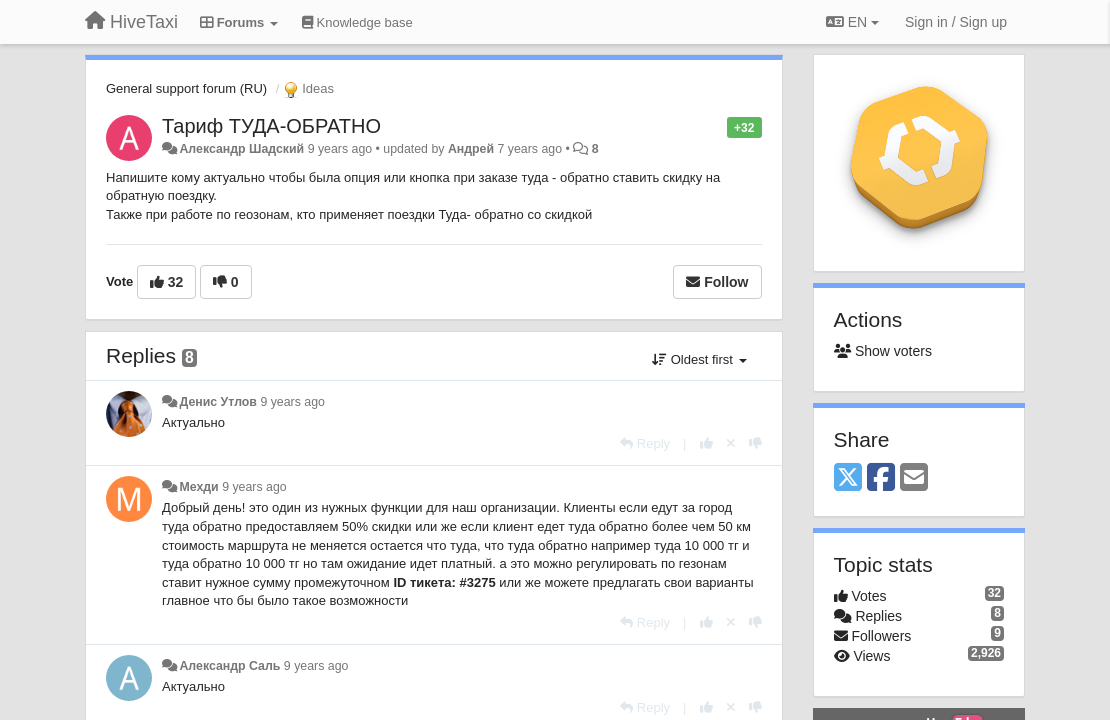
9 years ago (292, 402)
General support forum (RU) (186, 88)
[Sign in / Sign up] (956, 22)
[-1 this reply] (755, 443)
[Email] (914, 478)
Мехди (198, 487)
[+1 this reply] (706, 443)
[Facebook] (881, 478)
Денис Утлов (218, 402)
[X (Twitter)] (848, 478)
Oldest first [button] (699, 359)
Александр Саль (229, 666)
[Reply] (645, 443)
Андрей (471, 149)
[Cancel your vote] (731, 443)
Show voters (883, 351)
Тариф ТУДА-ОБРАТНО (271, 126)
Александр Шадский (241, 149)
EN (852, 22)
